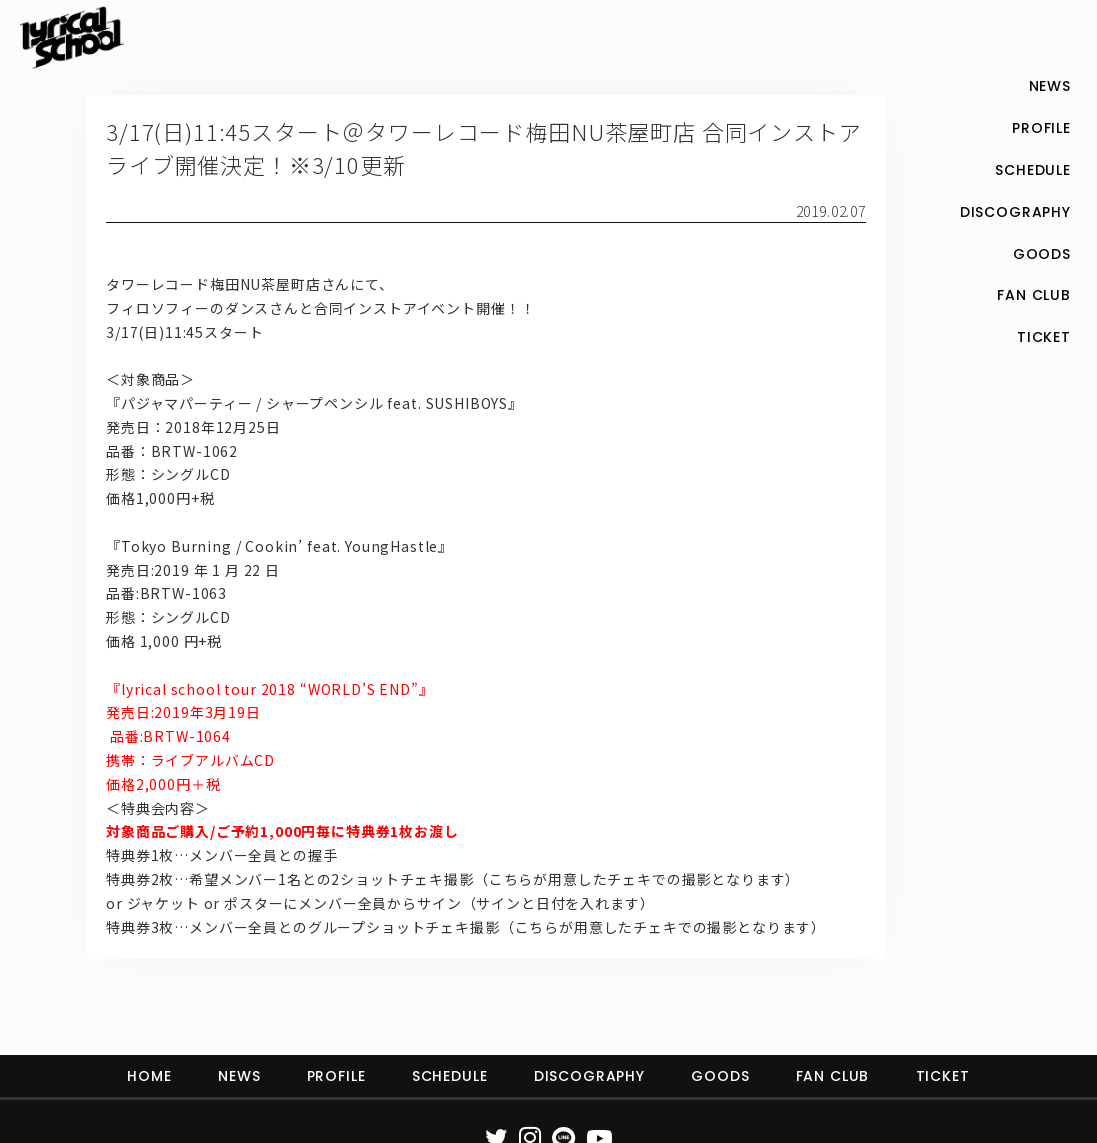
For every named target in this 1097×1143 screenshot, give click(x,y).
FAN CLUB (833, 1076)
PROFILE (336, 1076)
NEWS (239, 1076)
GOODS (720, 1076)
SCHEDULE (450, 1076)
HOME (149, 1076)
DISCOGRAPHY (589, 1076)
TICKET (943, 1076)
